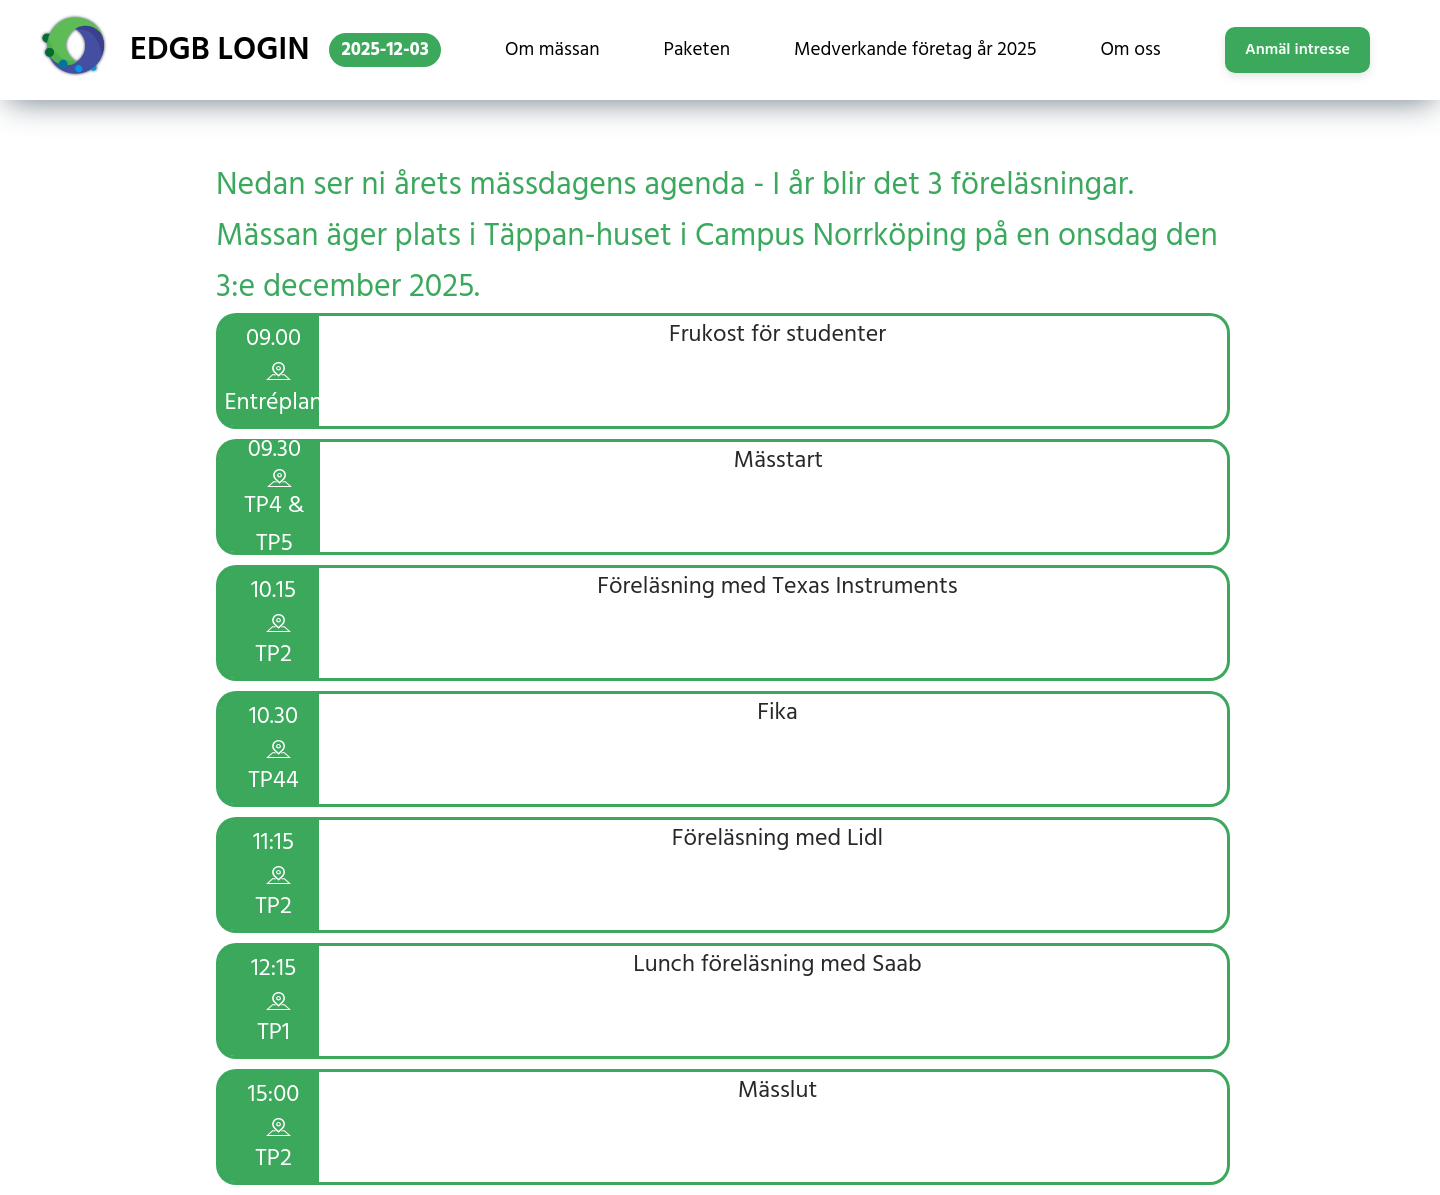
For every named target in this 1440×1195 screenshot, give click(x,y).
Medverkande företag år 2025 (915, 50)
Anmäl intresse (1297, 50)
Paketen (696, 50)
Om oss (1130, 50)
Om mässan (552, 50)
